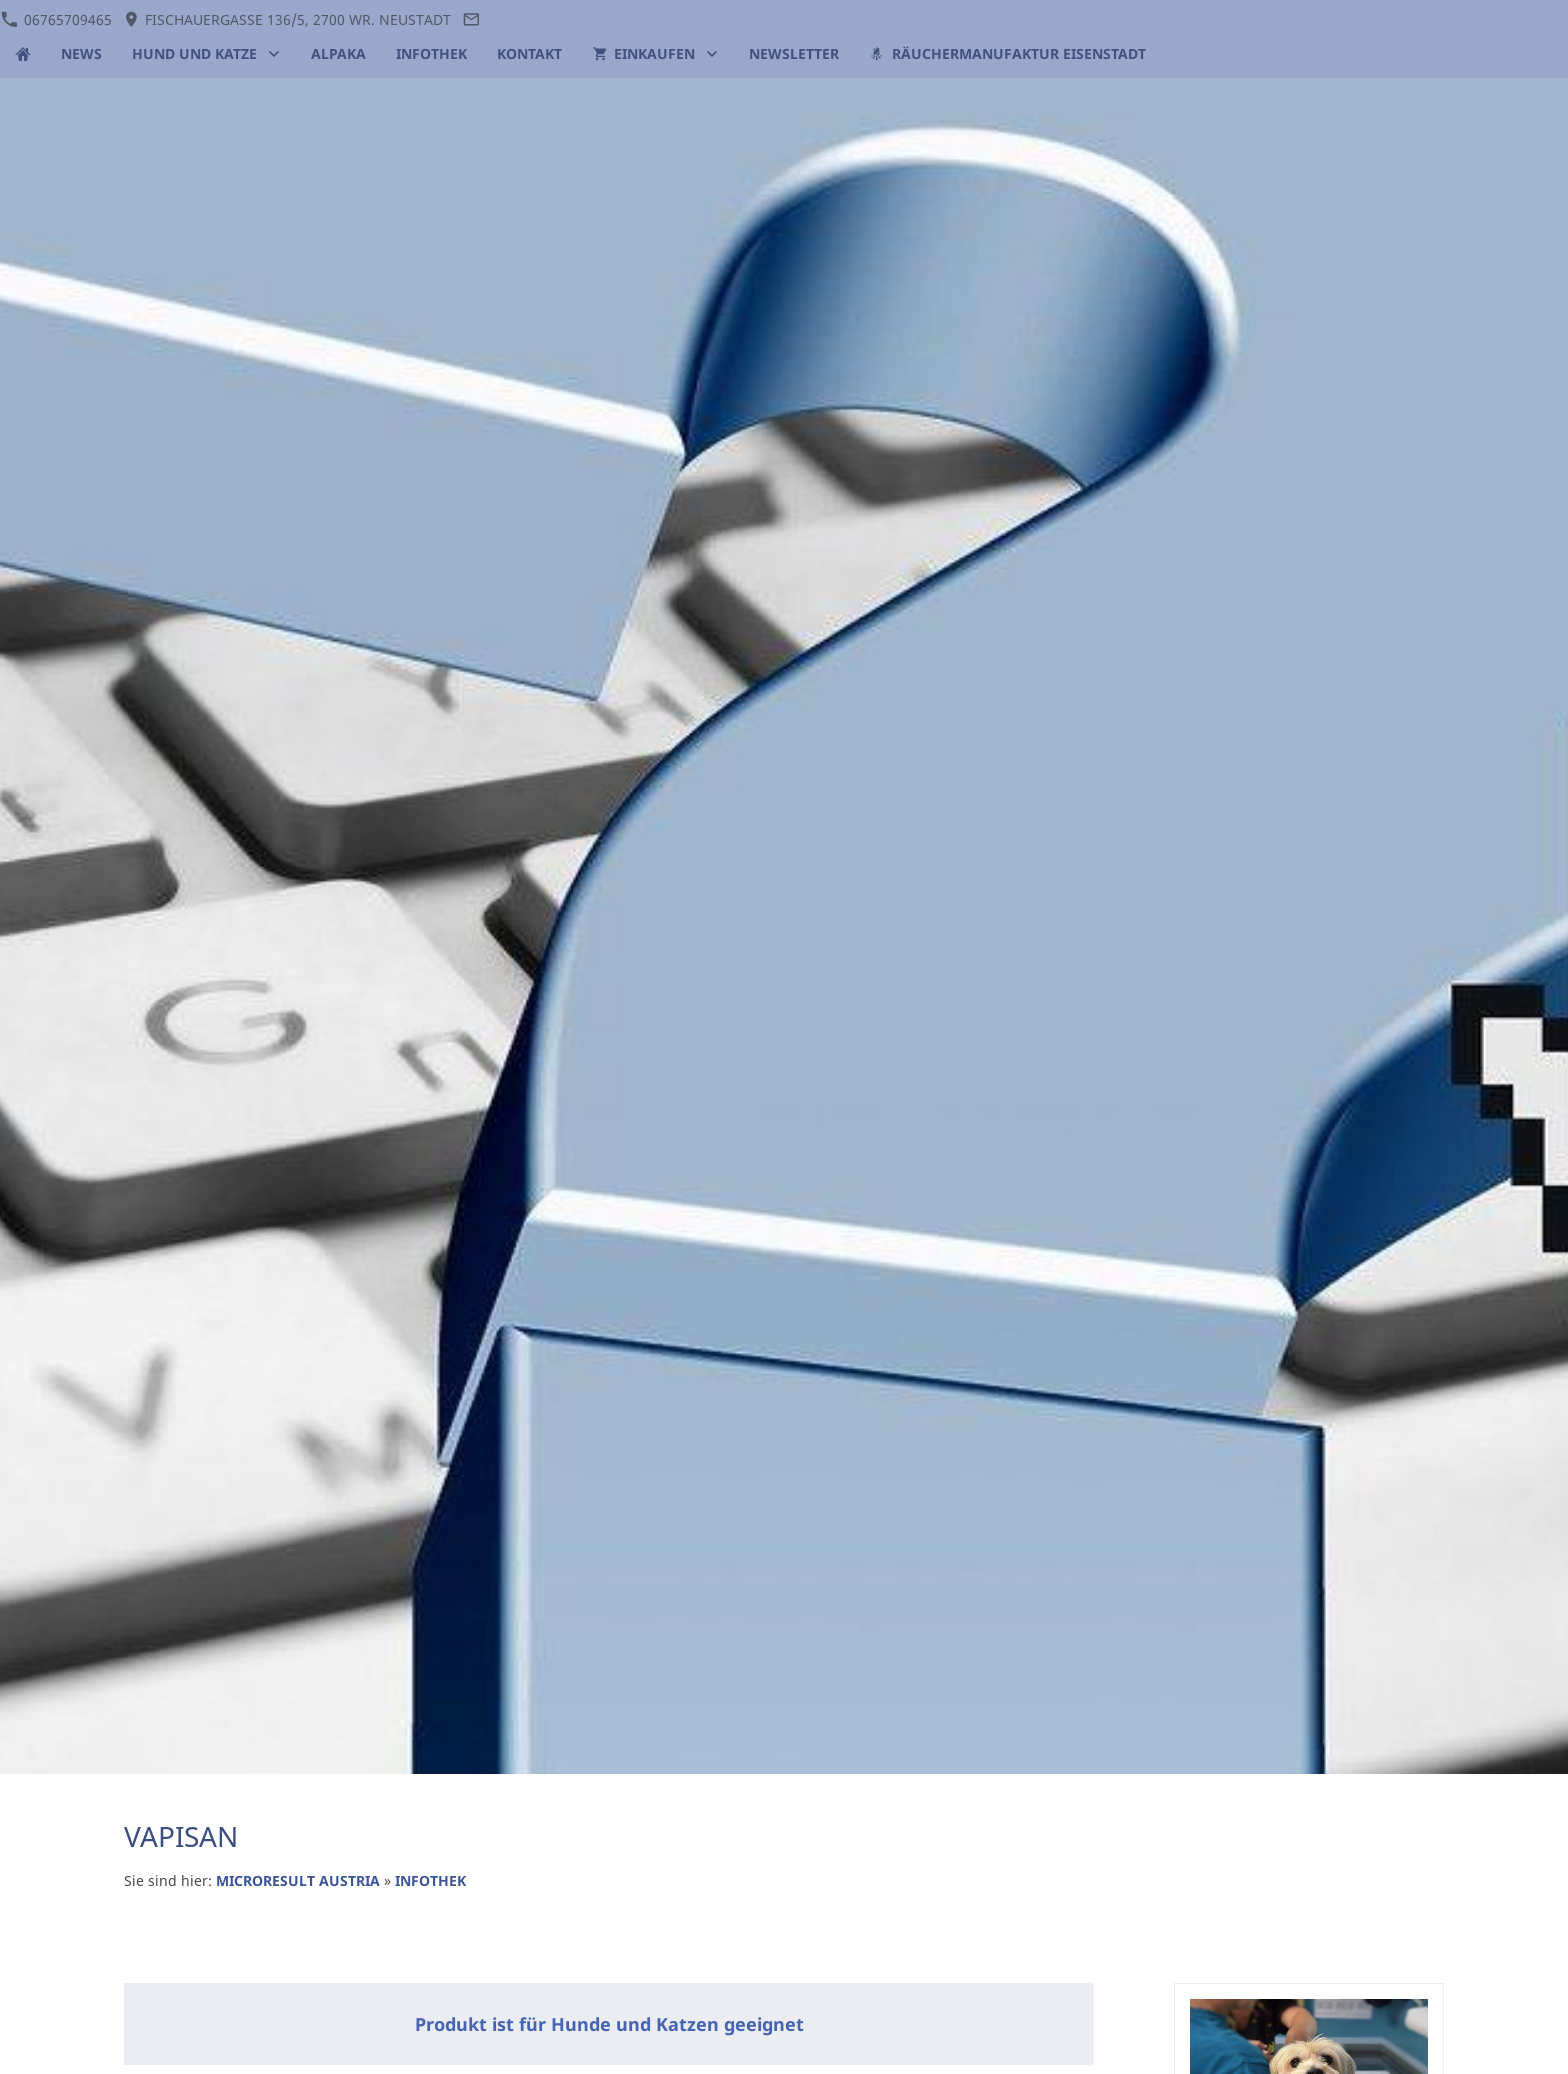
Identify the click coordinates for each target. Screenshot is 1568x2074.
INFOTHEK (430, 1880)
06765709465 (56, 19)
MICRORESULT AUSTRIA (298, 1880)
